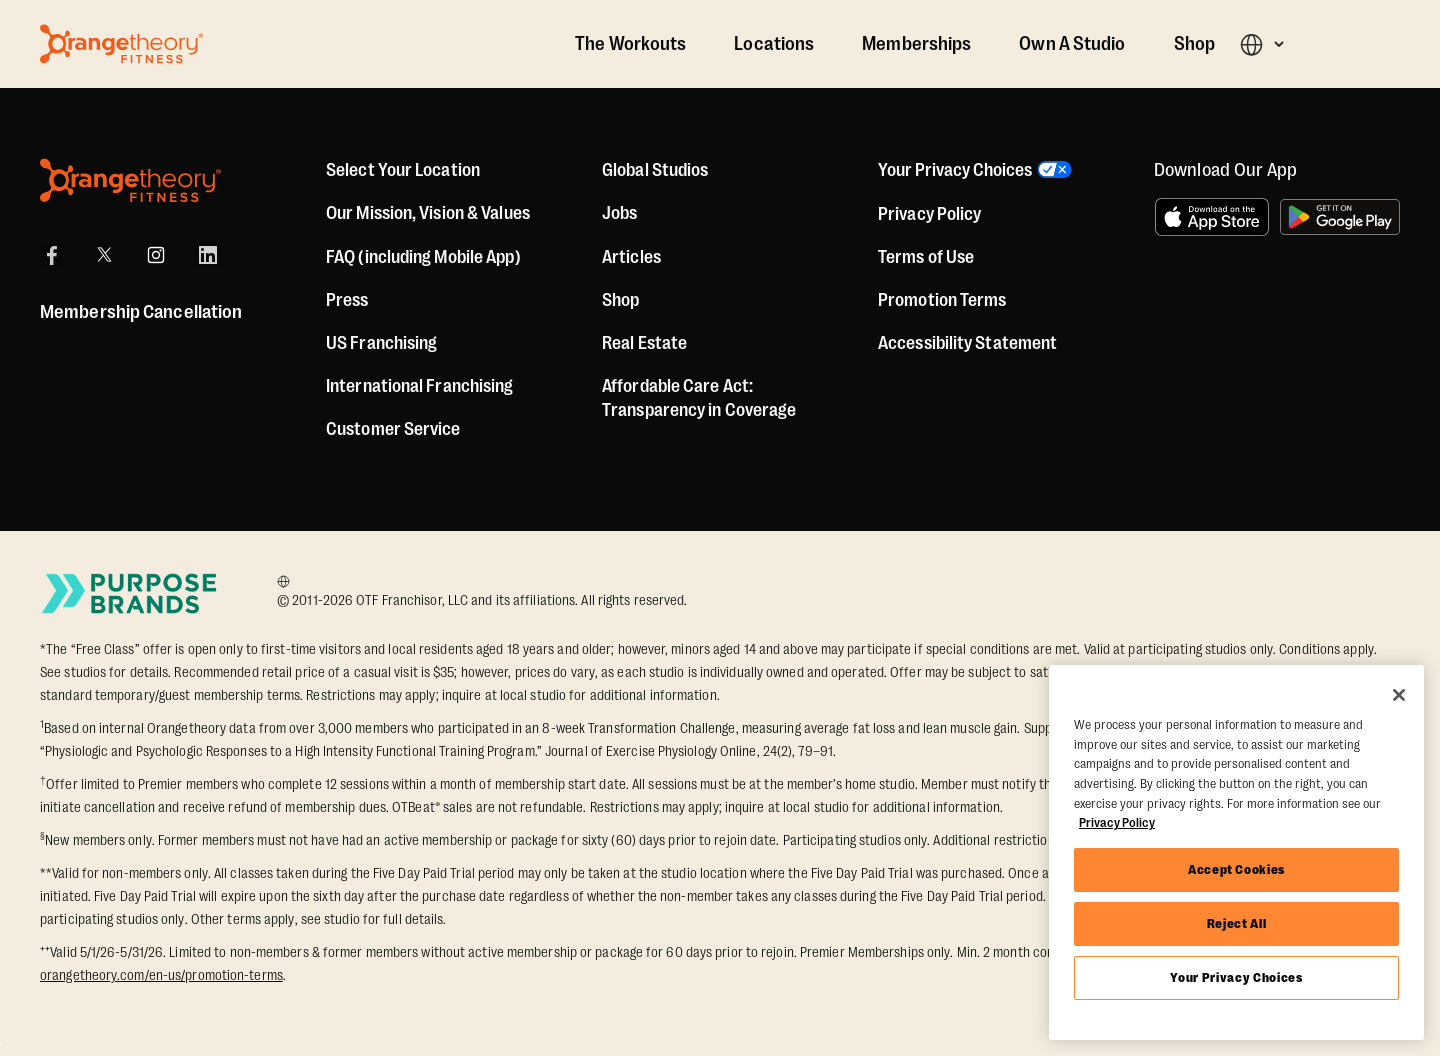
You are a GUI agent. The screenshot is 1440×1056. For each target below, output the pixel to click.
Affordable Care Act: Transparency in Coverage (699, 398)
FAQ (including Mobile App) (423, 257)
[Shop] (620, 300)
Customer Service (393, 429)
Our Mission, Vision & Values (428, 213)
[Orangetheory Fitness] (130, 180)
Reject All (1237, 923)
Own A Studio (1072, 44)
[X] (104, 255)
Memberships (916, 44)
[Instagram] (156, 255)
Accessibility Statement (967, 343)
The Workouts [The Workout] (630, 44)
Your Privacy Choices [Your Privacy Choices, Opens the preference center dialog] (1236, 977)
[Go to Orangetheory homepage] (121, 44)
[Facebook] (52, 255)
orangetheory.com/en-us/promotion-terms (161, 975)
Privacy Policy (929, 214)
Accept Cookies (1236, 869)
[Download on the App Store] (1212, 217)
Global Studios (655, 170)
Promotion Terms (942, 300)
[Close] (1399, 695)
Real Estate (644, 343)
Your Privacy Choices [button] (955, 170)
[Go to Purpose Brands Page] (130, 593)
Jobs (619, 213)
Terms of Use (926, 257)
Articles (631, 257)
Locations (774, 44)
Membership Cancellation (141, 312)
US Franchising (381, 343)
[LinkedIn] (208, 255)
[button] (1261, 44)
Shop (1194, 44)
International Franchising (420, 386)
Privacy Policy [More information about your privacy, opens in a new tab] (1117, 822)
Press (347, 300)
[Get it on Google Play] (1340, 217)
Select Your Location (403, 170)
